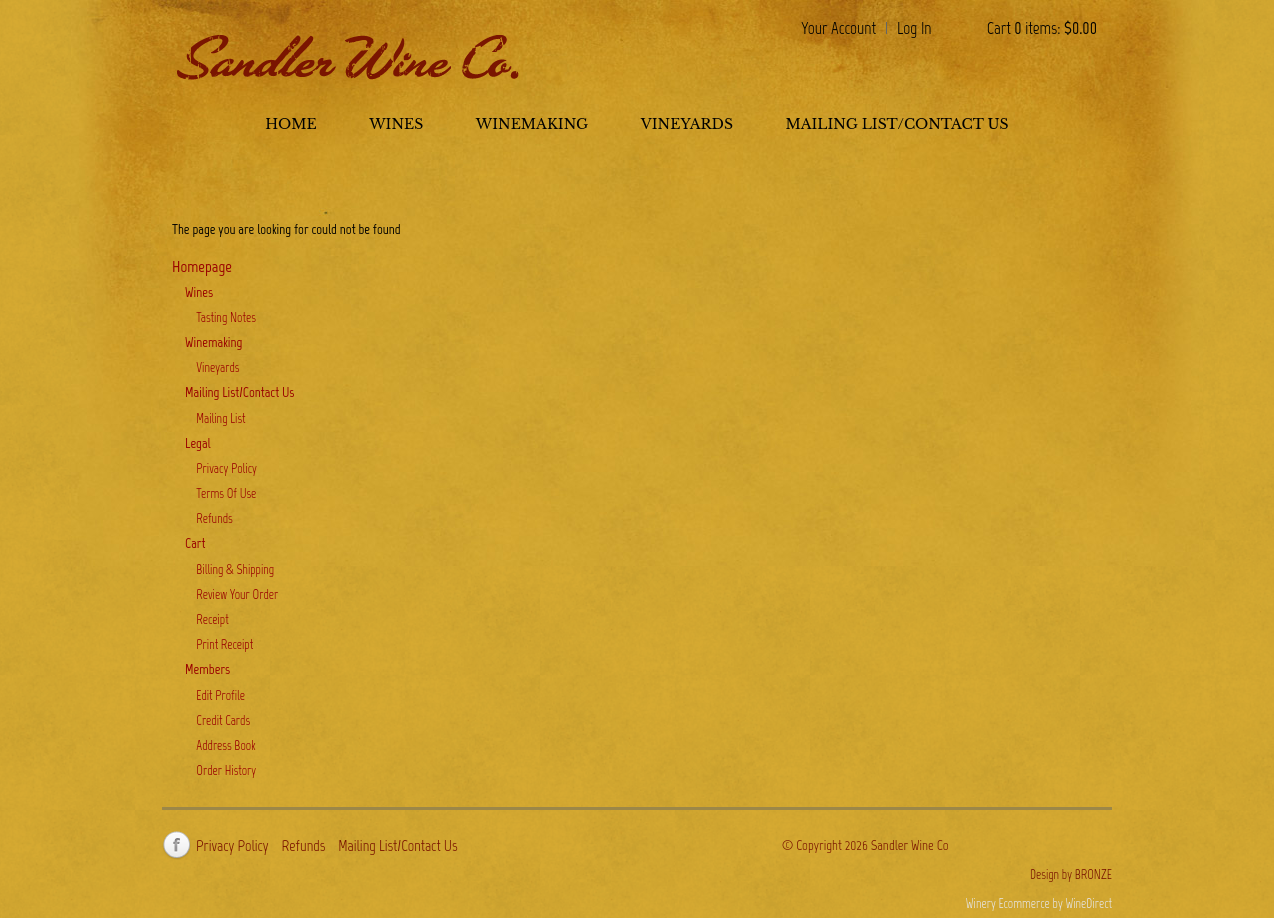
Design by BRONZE (1071, 874)
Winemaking (532, 124)
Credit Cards (223, 720)
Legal (198, 443)
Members (207, 669)
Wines (396, 124)
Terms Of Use (226, 493)
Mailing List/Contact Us (896, 124)
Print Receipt (224, 644)
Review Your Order (237, 594)
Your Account (838, 28)
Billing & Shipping (235, 569)
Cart (195, 543)
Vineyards (687, 124)
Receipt (212, 619)
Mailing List (220, 418)
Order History (226, 770)
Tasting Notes (226, 317)
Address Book (225, 745)
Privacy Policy (226, 468)
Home (290, 124)
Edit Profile (220, 695)
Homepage (202, 266)
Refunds (214, 518)
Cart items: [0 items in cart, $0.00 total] (1042, 28)
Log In (914, 28)
